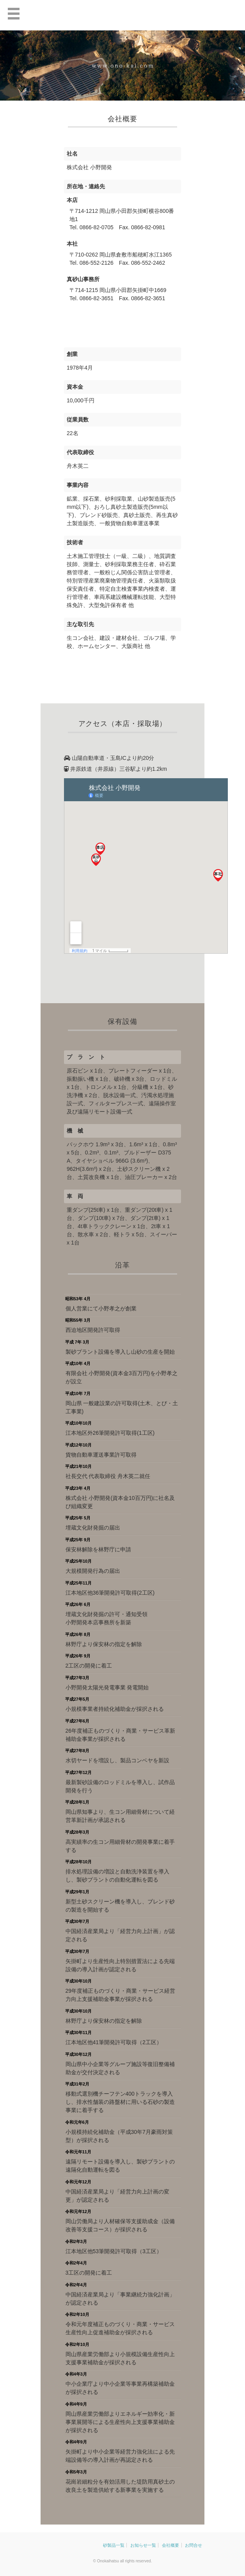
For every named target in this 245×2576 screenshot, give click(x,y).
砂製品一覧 (113, 2545)
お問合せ (193, 2545)
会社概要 (170, 2545)
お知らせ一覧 (143, 2545)
